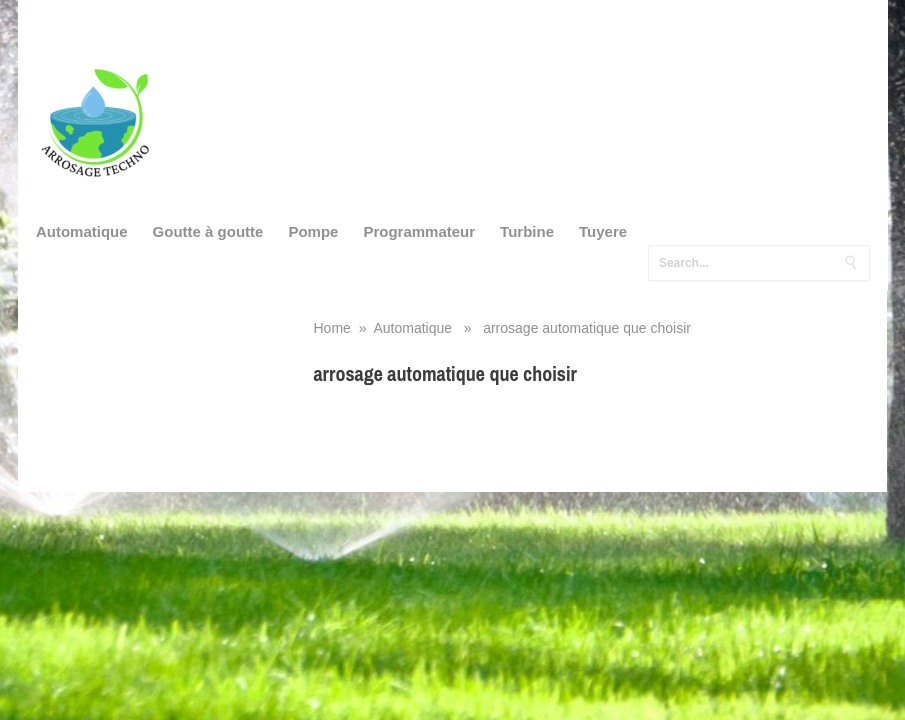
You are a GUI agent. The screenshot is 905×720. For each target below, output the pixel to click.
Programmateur (419, 231)
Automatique (82, 231)
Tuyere (603, 231)
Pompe (313, 231)
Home (332, 328)
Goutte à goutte (208, 231)
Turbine (527, 231)
